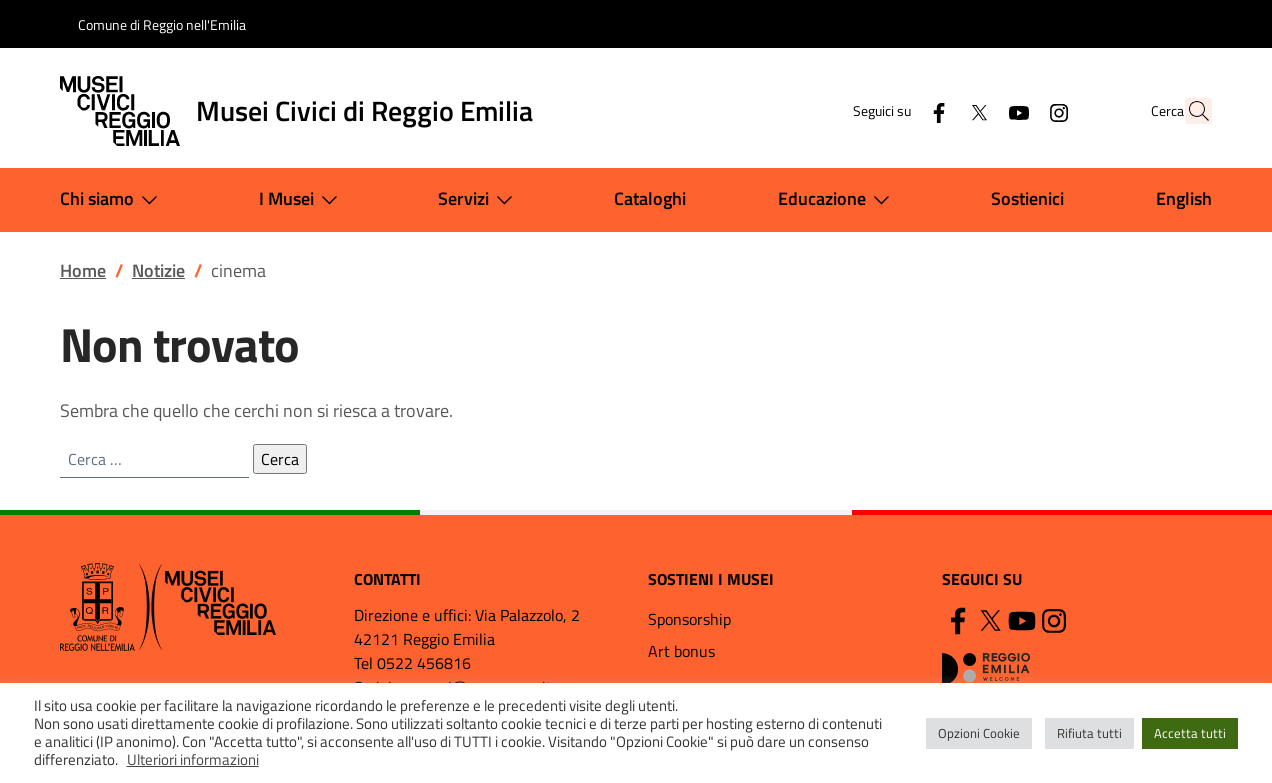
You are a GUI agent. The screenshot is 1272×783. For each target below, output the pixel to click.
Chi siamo (113, 200)
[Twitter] (935, 110)
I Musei (302, 200)
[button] (1188, 111)
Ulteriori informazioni (193, 759)
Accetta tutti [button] (1190, 733)
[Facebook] (895, 110)
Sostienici (1027, 198)
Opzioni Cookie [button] (979, 733)
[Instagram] (1015, 110)
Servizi (479, 200)
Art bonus (681, 651)
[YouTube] (975, 110)
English (1184, 198)
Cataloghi (650, 198)
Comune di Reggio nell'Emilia (162, 24)
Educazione (838, 200)
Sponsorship (689, 619)
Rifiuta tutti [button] (1089, 733)
